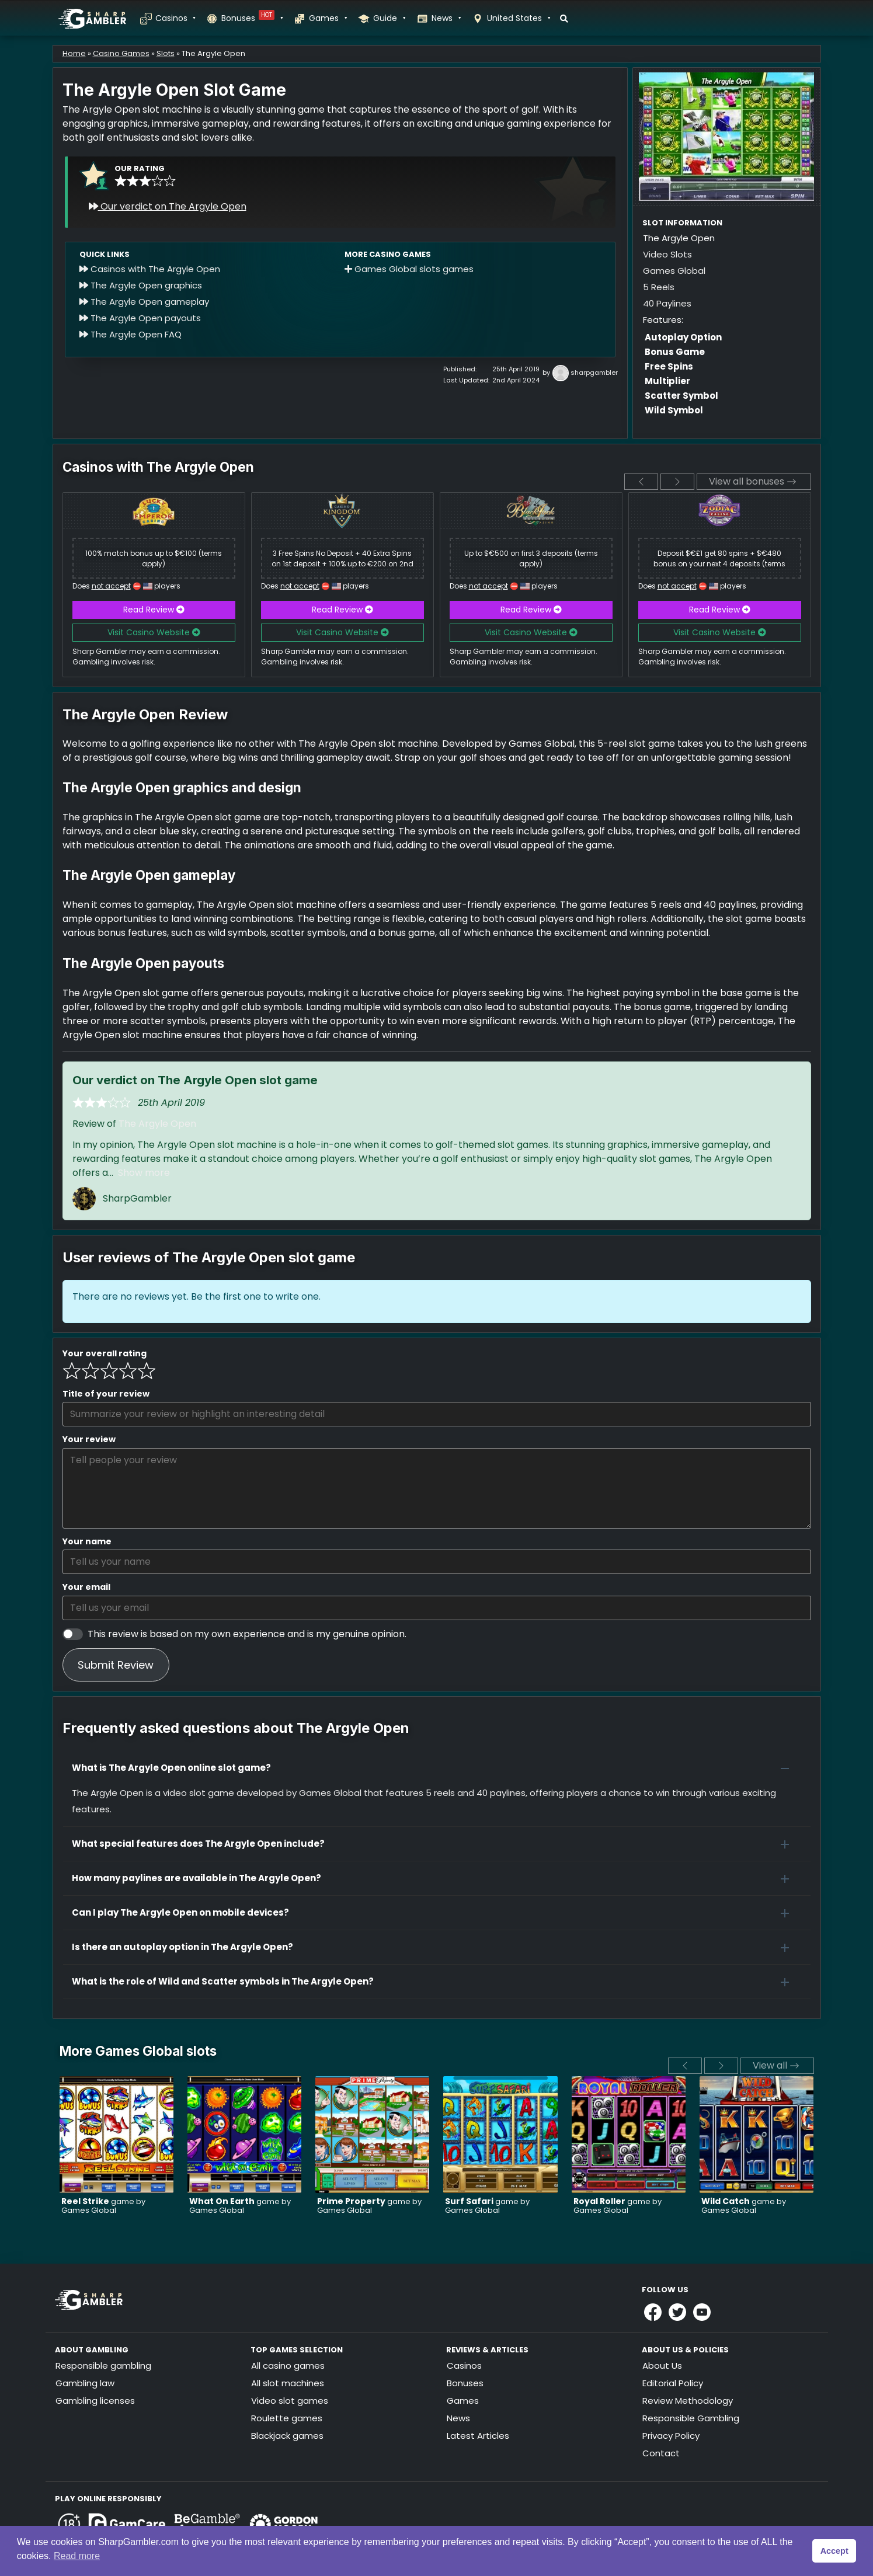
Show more (144, 1172)
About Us (662, 2365)
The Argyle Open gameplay (144, 301)
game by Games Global (103, 2206)
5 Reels (658, 287)
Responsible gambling (103, 2365)
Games (327, 18)
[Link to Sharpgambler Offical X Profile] (677, 2312)
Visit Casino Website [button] (153, 632)
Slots (165, 53)
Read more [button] (77, 2556)
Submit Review (116, 1665)
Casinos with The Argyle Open (149, 269)
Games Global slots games (409, 269)
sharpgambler (594, 372)
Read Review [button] (154, 609)
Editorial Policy (672, 2383)
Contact (661, 2453)
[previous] (641, 482)
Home (74, 53)
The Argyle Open (157, 1123)
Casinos (175, 18)
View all (776, 2065)
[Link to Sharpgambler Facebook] (653, 2312)
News (446, 18)
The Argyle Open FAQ (130, 334)
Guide (389, 18)
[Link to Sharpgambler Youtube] (702, 2312)
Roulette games (286, 2418)
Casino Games (121, 53)
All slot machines (287, 2383)
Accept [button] (834, 2551)
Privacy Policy (671, 2435)
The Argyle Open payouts (140, 318)
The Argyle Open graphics (140, 285)
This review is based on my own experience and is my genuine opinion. (247, 1634)
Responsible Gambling (690, 2418)
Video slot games (289, 2400)
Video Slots (667, 254)
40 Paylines (667, 303)
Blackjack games (287, 2435)
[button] (437, 1768)
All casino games (288, 2365)
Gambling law (84, 2383)
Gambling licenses (95, 2400)
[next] (677, 482)
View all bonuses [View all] (752, 481)
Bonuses (251, 18)
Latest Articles (478, 2435)
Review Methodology (687, 2400)
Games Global (674, 270)
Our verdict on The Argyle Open (167, 206)
